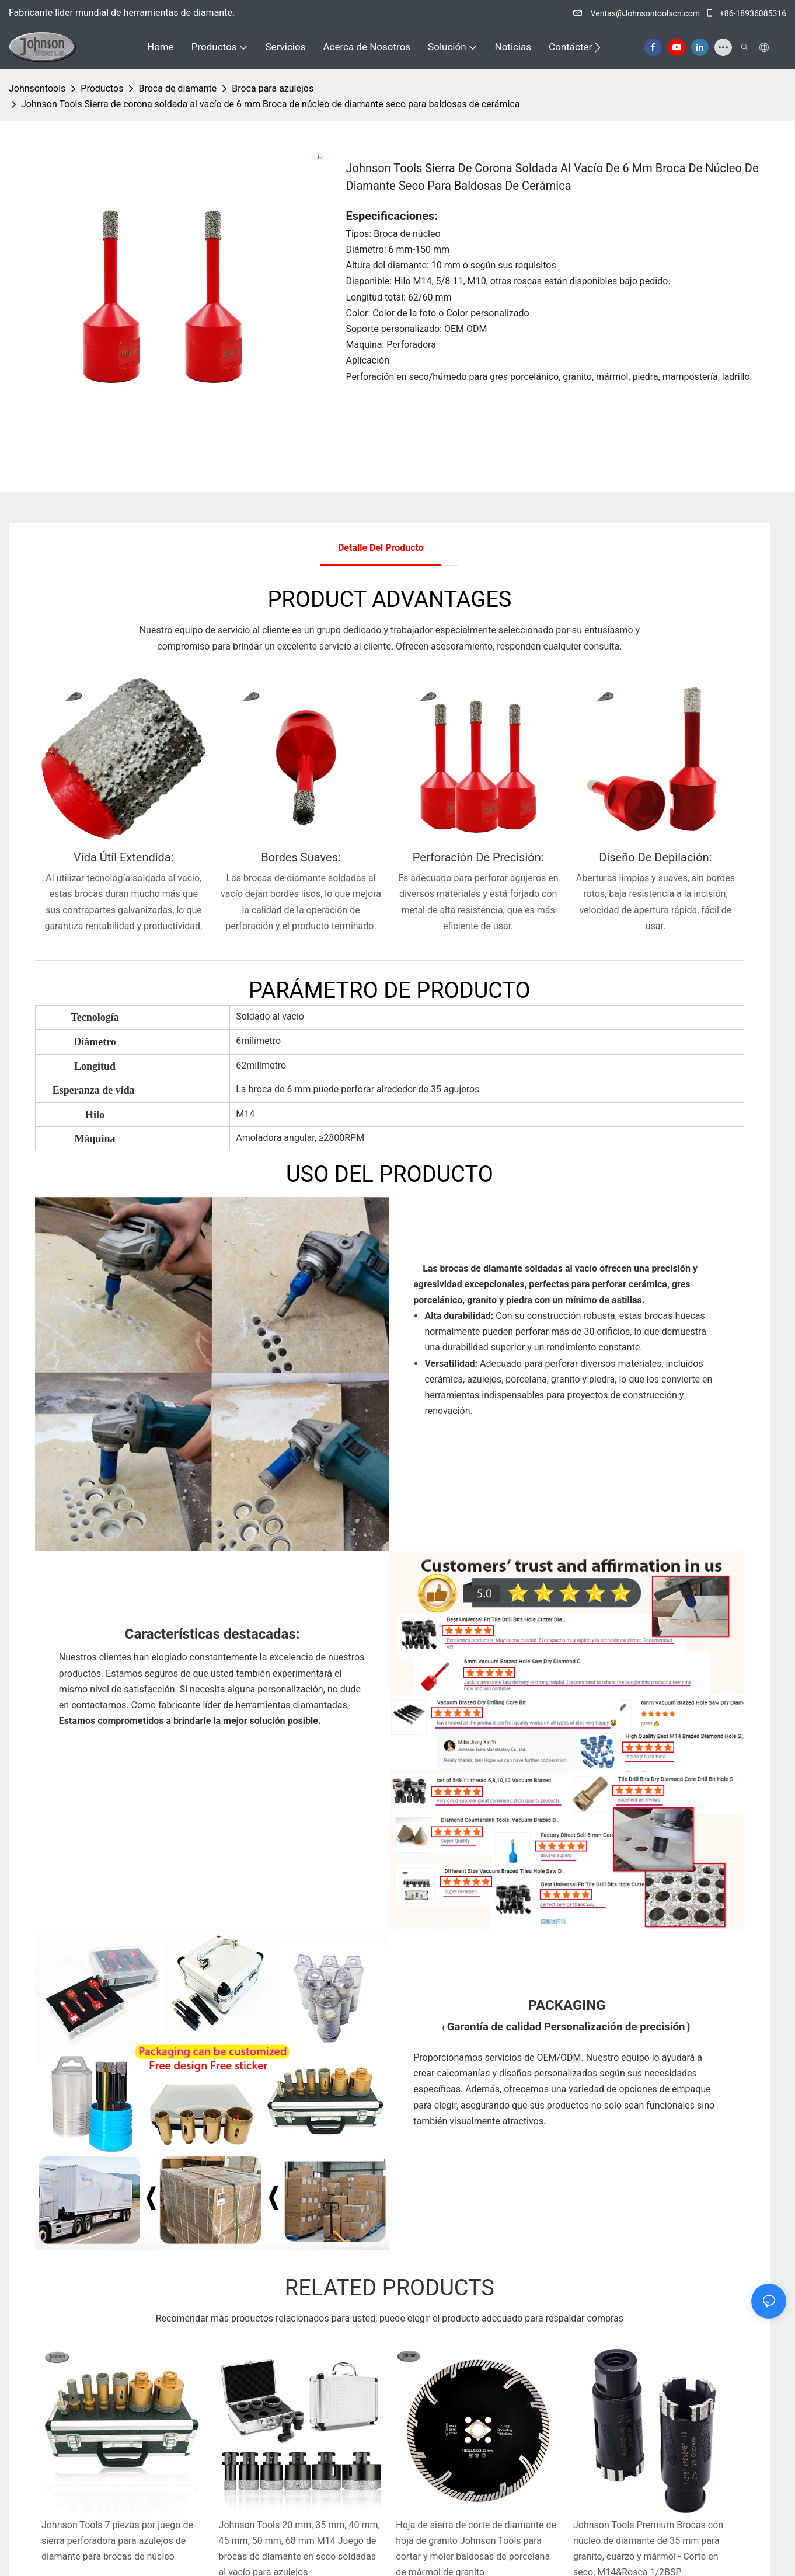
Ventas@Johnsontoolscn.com (637, 13)
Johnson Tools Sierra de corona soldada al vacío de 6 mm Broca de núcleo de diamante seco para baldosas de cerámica (270, 104)
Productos (102, 88)
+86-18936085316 (745, 13)
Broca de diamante (177, 88)
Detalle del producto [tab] (381, 547)
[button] (597, 47)
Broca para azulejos (272, 88)
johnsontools (37, 88)
